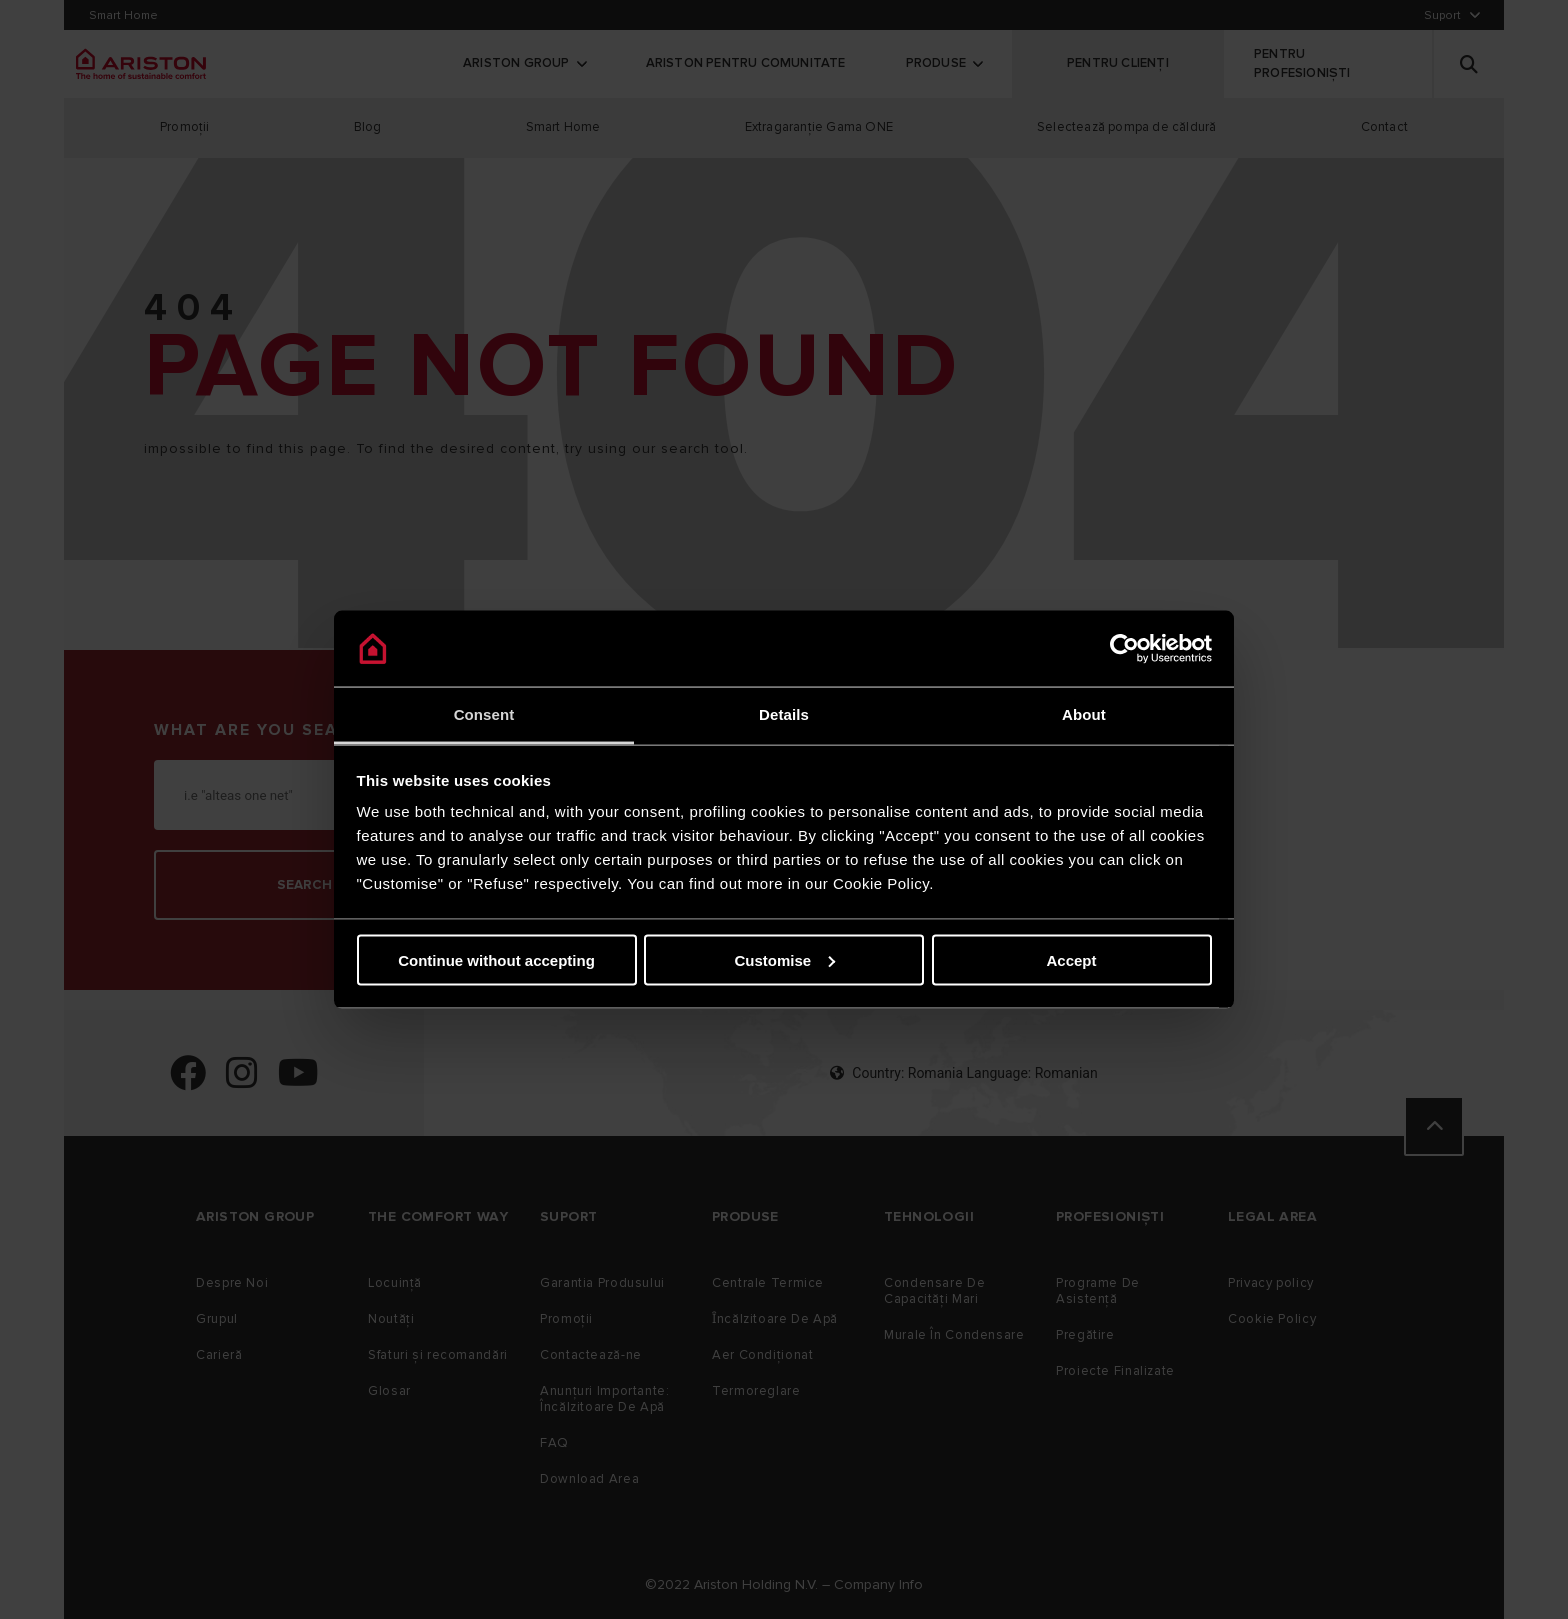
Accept (1071, 959)
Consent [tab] (484, 714)
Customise (784, 959)
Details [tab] (784, 714)
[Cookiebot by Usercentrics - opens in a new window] (1124, 649)
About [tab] (1084, 714)
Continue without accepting (496, 959)
